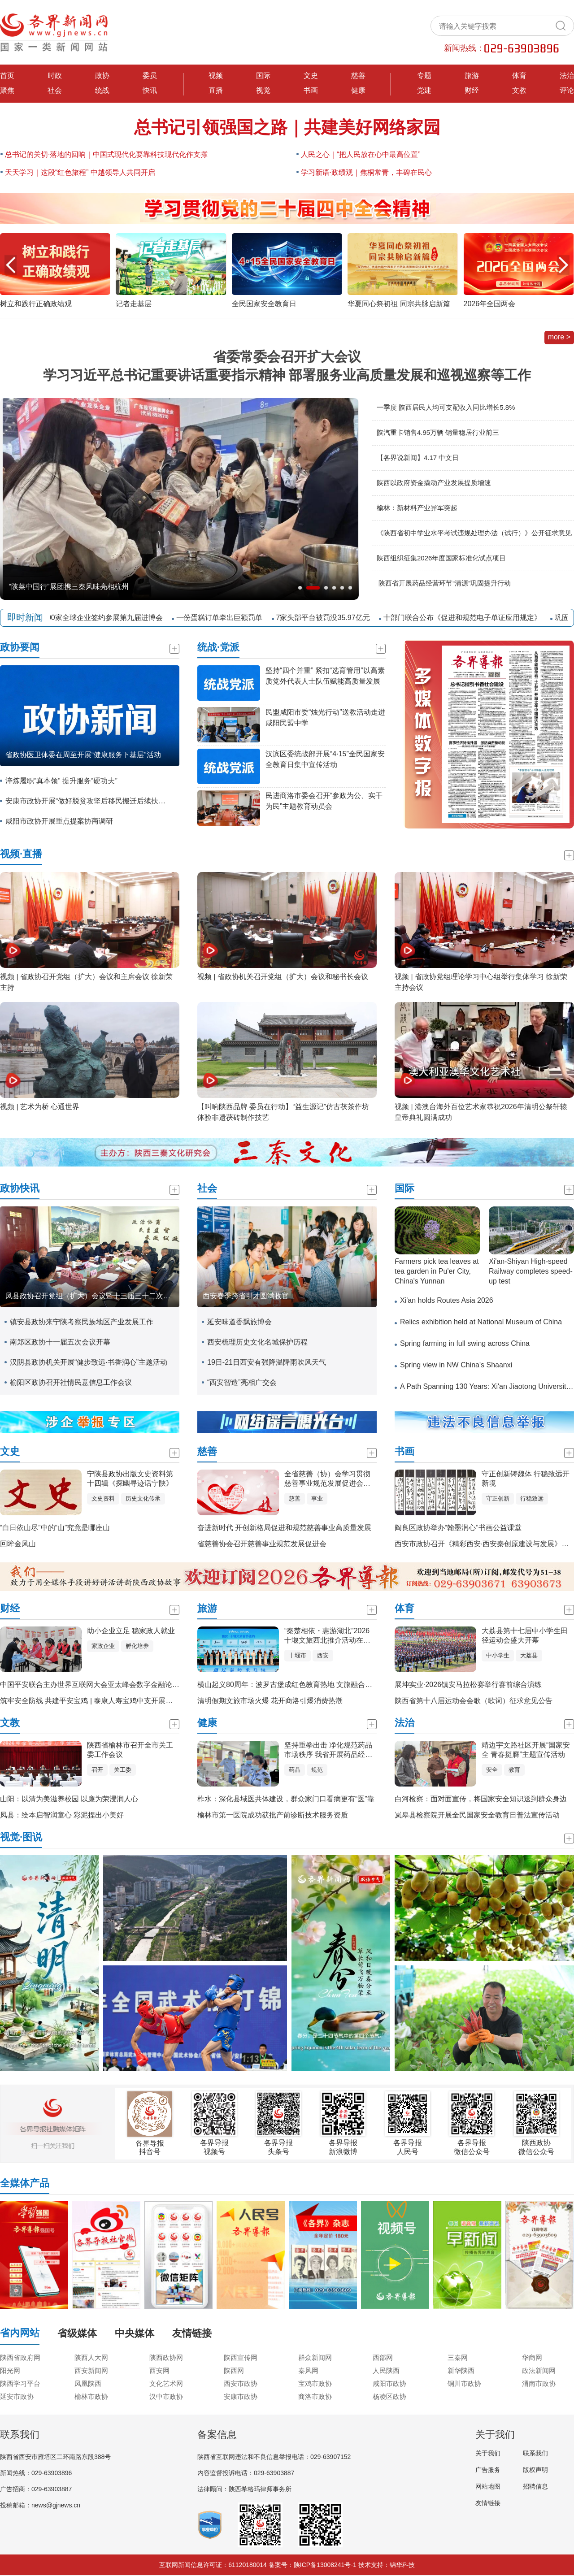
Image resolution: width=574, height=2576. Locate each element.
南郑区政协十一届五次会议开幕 (60, 1342)
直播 (216, 90)
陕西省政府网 (20, 2357)
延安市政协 (17, 2396)
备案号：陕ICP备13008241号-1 (313, 2564)
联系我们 (535, 2453)
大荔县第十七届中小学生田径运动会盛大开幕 (525, 1635)
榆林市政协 (91, 2396)
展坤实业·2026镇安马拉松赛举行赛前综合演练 (468, 1684)
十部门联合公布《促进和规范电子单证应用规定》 (468, 617)
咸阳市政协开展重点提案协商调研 (59, 821)
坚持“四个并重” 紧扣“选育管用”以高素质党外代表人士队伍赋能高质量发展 (325, 676)
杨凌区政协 (389, 2396)
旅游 (472, 75)
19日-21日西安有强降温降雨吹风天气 (266, 1362)
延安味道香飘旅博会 (239, 1322)
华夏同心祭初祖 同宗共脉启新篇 (399, 304)
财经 (472, 90)
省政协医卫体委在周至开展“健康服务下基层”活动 (83, 755)
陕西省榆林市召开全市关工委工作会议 (130, 1749)
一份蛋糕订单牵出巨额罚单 (225, 617)
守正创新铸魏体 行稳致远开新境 (526, 1478)
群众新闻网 (315, 2357)
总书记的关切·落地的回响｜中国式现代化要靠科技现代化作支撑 (106, 154)
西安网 (159, 2370)
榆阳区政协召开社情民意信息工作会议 (71, 1382)
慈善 (358, 75)
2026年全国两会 (490, 304)
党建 (424, 90)
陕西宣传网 (240, 2357)
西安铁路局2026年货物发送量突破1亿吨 (73, 586)
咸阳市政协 (389, 2383)
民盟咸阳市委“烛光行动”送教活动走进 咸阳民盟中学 (325, 717)
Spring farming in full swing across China (465, 1343)
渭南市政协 (539, 2383)
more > (559, 337)
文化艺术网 (166, 2383)
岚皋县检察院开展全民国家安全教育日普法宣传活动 (477, 1815)
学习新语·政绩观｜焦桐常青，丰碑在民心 (366, 172)
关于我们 (487, 2453)
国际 (263, 75)
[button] (563, 265)
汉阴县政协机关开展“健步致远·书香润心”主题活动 (88, 1362)
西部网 (383, 2357)
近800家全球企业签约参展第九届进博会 (105, 617)
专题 (424, 75)
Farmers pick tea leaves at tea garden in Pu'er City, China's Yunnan (437, 1271)
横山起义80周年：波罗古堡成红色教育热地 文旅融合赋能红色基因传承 (309, 1684)
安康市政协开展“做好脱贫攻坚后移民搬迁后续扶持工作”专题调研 (87, 801)
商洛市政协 (315, 2396)
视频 (216, 75)
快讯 (150, 90)
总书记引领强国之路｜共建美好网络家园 (287, 127)
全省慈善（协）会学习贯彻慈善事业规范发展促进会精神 (327, 1479)
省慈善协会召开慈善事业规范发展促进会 (261, 1544)
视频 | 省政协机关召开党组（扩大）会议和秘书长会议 (282, 976)
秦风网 (308, 2370)
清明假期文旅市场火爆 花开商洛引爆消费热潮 (270, 1700)
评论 (567, 90)
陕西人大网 (91, 2357)
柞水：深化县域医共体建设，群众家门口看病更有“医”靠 (285, 1799)
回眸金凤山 (18, 1544)
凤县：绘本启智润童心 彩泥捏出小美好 (62, 1815)
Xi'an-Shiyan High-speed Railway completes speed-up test (531, 1271)
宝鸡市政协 (315, 2383)
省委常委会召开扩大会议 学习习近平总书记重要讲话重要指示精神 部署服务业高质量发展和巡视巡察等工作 (287, 365)
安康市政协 (240, 2396)
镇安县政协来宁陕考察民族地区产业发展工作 (81, 1322)
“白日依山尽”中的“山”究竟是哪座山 (55, 1527)
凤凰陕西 (87, 2383)
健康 (358, 90)
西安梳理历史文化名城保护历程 (257, 1342)
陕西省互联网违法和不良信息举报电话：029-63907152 (274, 2456)
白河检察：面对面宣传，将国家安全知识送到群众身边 (481, 1799)
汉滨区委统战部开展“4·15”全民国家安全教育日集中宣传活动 (325, 759)
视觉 (263, 90)
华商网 (532, 2357)
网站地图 (487, 2486)
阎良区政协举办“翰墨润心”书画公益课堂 (458, 1527)
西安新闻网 (91, 2370)
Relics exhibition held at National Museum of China (481, 1322)
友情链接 (487, 2503)
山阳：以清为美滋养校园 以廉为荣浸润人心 (69, 1799)
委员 (150, 75)
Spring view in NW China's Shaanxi (456, 1365)
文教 (519, 90)
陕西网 (234, 2370)
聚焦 (7, 90)
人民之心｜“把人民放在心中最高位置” (361, 154)
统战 (102, 90)
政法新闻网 (539, 2370)
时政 (55, 75)
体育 (519, 75)
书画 (311, 90)
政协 (102, 75)
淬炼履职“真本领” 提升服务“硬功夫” (61, 781)
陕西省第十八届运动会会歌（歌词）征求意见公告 (473, 1700)
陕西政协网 (166, 2357)
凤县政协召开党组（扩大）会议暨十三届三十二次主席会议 (92, 1296)
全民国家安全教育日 (264, 304)
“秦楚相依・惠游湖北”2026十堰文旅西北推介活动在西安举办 (327, 1636)
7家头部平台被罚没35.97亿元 (329, 617)
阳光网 (10, 2370)
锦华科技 (402, 2564)
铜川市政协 (464, 2383)
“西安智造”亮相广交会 (242, 1382)
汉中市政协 (166, 2396)
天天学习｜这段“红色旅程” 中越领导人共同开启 (80, 172)
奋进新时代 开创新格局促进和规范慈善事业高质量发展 (284, 1527)
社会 (55, 90)
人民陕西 (386, 2370)
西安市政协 (240, 2383)
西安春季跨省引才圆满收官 (246, 1296)
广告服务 (487, 2469)
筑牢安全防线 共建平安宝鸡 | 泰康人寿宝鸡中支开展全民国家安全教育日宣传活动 (129, 1700)
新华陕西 (461, 2370)
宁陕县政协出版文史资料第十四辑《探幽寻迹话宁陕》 (130, 1478)
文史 (311, 75)
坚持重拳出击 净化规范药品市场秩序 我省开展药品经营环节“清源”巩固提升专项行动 (329, 1750)
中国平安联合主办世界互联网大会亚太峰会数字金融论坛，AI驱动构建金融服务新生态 (136, 1684)
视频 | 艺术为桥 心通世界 (40, 1106)
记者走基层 (134, 304)
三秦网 (458, 2357)
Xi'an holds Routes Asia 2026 (446, 1300)
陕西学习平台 (20, 2383)
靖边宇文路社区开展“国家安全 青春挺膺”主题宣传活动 (526, 1749)
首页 (7, 75)
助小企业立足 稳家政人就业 (131, 1631)
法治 (567, 75)
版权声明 (535, 2469)
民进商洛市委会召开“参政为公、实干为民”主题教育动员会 (324, 801)
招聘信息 (535, 2486)
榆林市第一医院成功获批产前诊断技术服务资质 (272, 1815)
